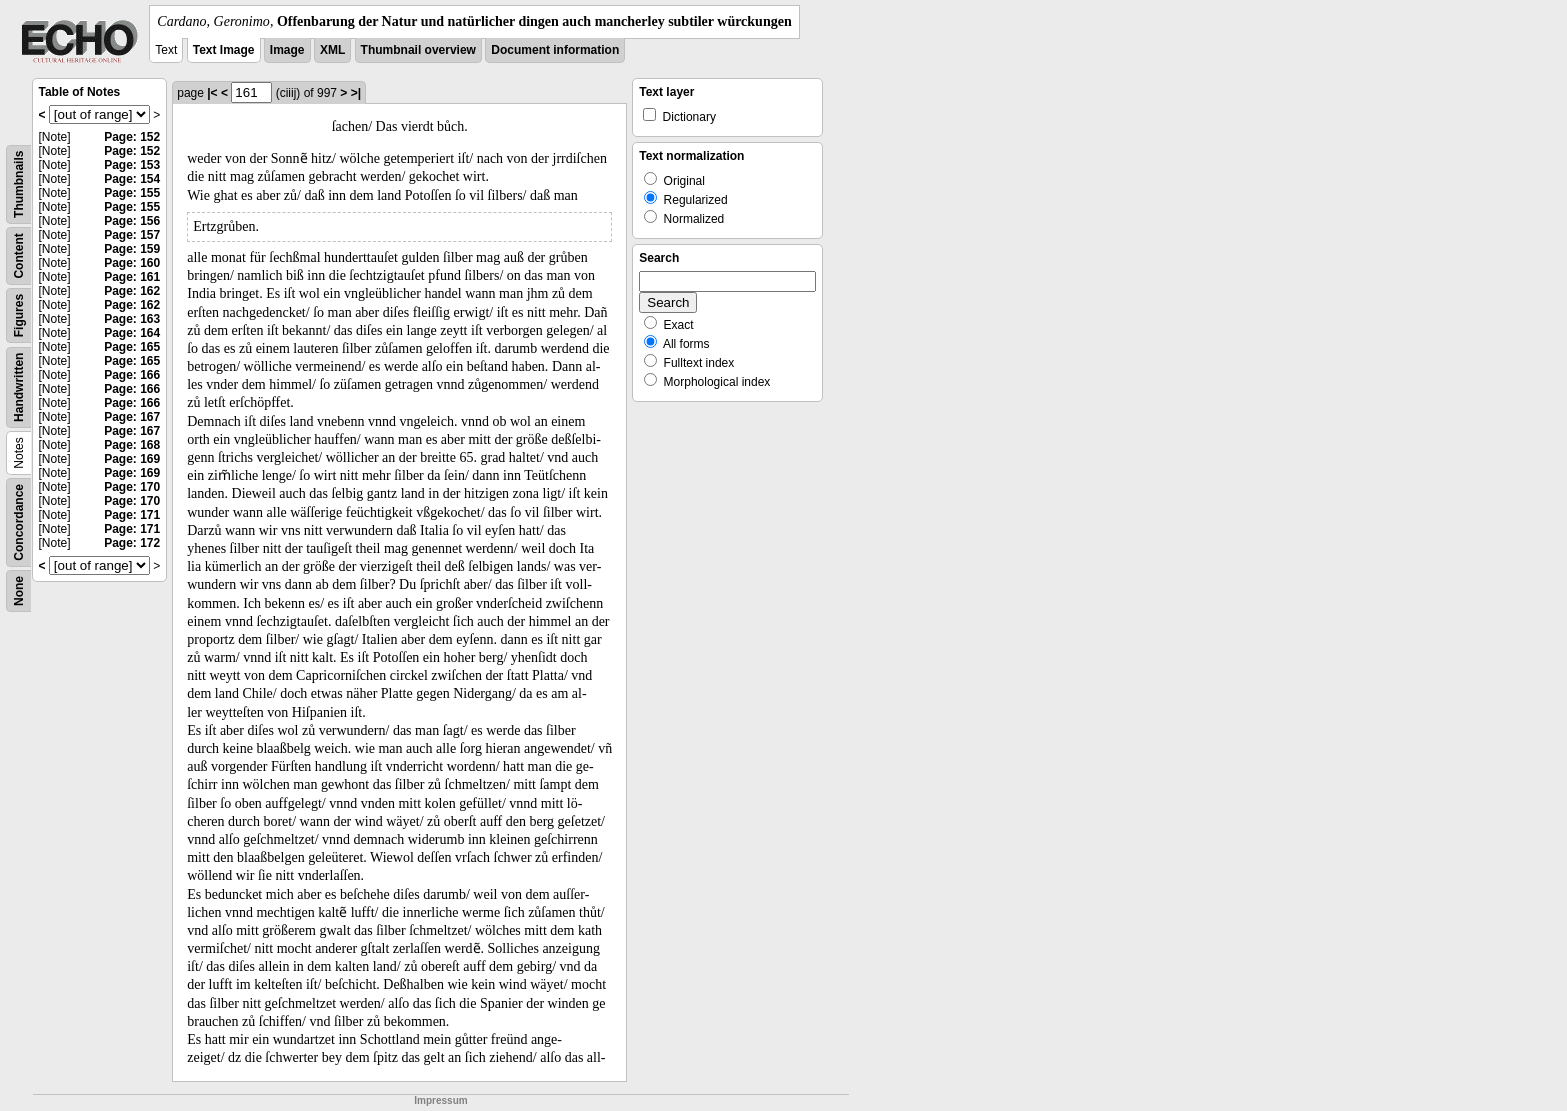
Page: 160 (132, 263)
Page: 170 (132, 487)
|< (212, 93)
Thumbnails (19, 184)
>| (356, 93)
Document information (555, 50)
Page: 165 (132, 347)
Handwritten (19, 387)
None (19, 591)
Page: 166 (132, 375)
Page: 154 (132, 179)
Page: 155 (132, 193)
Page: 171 (132, 515)
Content (19, 255)
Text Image (224, 50)
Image (287, 50)
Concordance (19, 522)
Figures (19, 315)
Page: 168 (132, 445)
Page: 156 (132, 221)
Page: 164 (132, 333)
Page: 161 (132, 277)
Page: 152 (132, 137)
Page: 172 (132, 543)
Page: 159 (132, 249)
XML (332, 50)
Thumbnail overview (418, 50)
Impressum (440, 1100)
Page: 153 (132, 165)
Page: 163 (132, 319)
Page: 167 (132, 417)
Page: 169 (132, 459)
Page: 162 (132, 291)
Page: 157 (132, 235)
